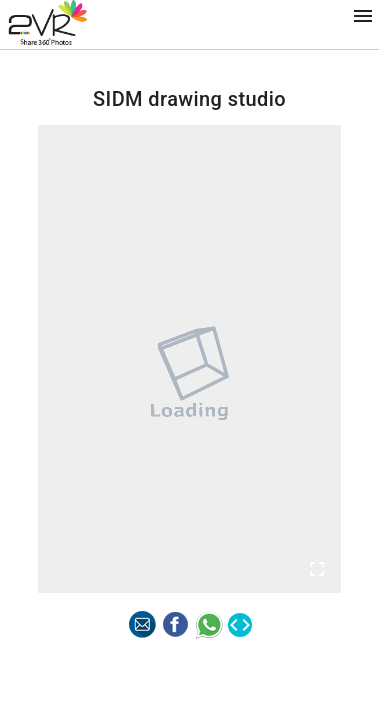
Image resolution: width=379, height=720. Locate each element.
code (240, 625)
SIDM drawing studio (189, 99)
